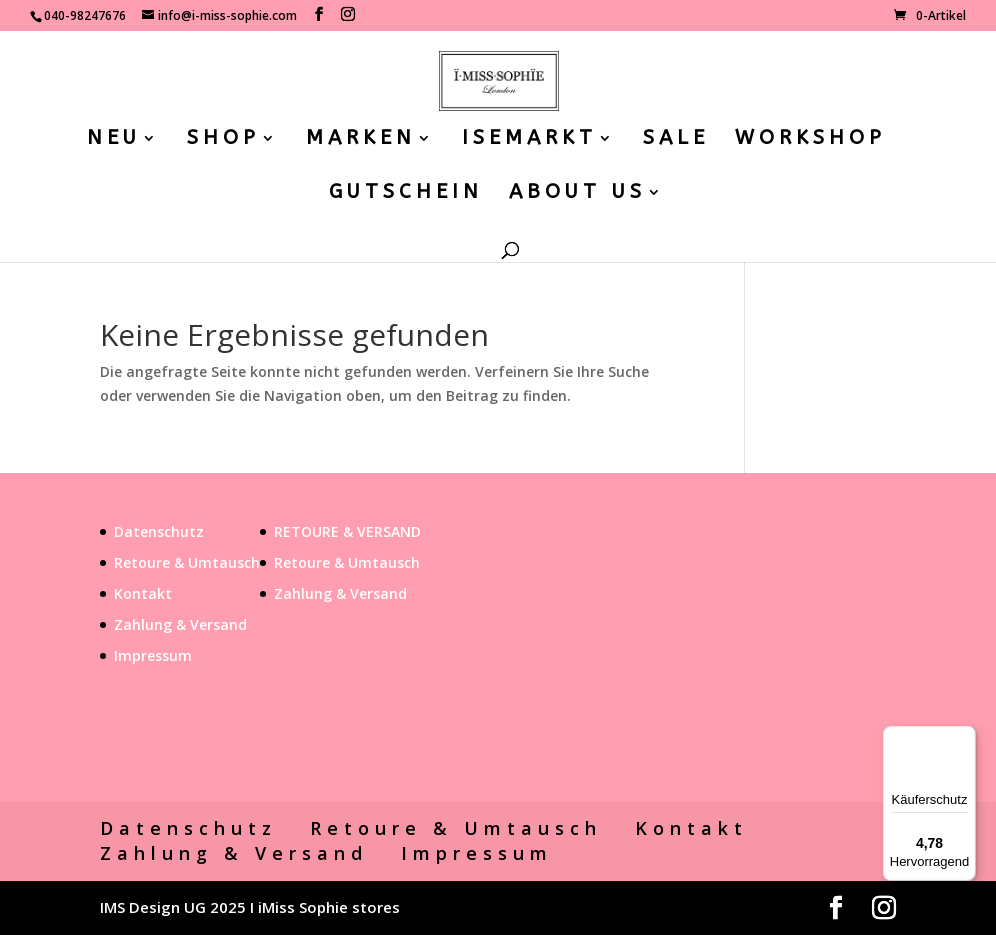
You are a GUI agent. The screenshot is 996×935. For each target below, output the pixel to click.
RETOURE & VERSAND (347, 531)
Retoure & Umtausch (187, 562)
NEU (114, 140)
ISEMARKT (529, 140)
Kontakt (143, 593)
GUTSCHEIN (406, 194)
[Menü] (964, 738)
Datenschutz (159, 531)
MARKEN (361, 140)
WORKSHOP (810, 140)
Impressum (153, 655)
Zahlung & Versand (180, 624)
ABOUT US (577, 194)
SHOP (223, 140)
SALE (676, 140)
